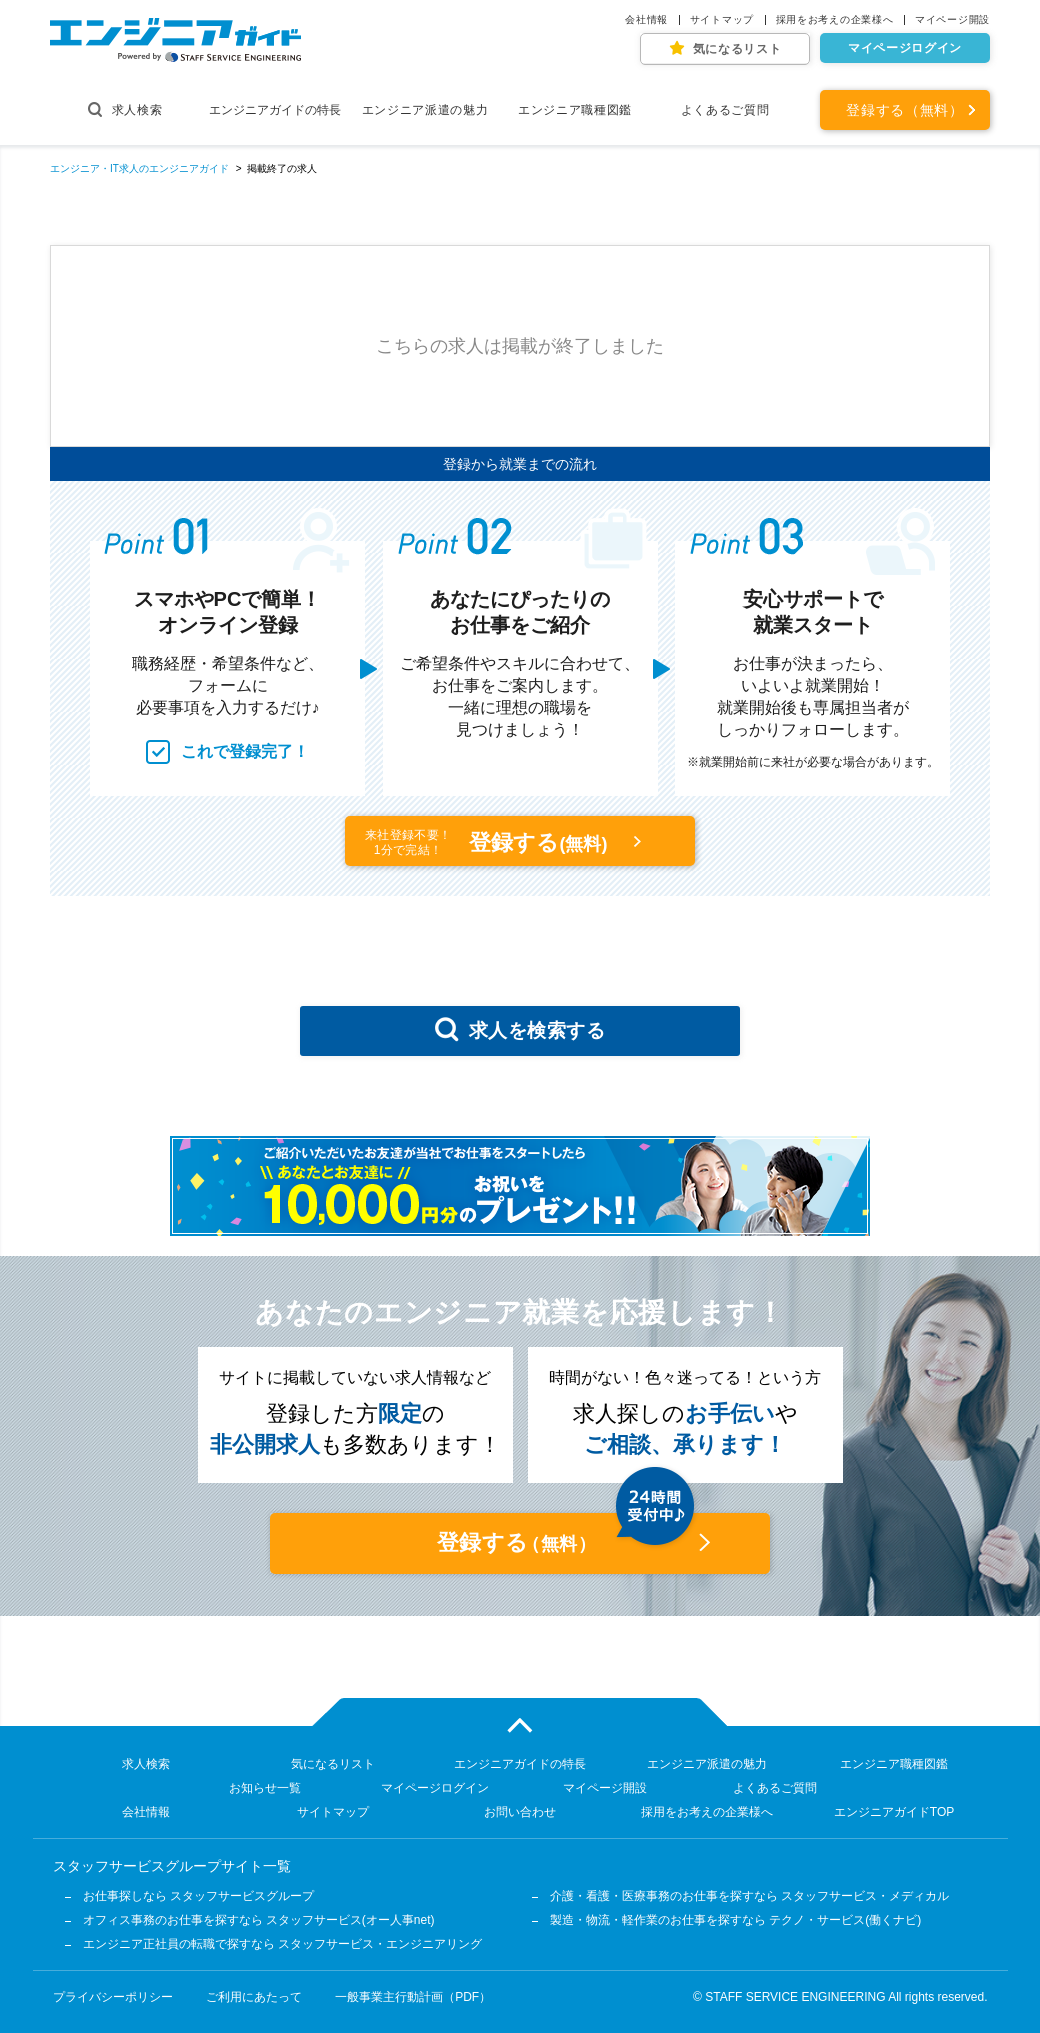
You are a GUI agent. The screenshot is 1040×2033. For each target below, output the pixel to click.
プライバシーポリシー (113, 1997)
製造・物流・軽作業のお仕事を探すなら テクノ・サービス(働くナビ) (735, 1920)
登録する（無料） (905, 110)
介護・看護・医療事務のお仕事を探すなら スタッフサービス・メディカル (749, 1896)
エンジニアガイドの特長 (275, 110)
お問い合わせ (520, 1812)
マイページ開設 (952, 20)
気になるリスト (737, 49)
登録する (489, 842)
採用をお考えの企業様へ (835, 20)
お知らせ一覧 (265, 1788)
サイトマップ (722, 20)
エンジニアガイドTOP (894, 1812)
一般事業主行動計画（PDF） (413, 1997)
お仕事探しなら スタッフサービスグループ (198, 1896)
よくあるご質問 (725, 110)
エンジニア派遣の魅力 (425, 110)
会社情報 (646, 20)
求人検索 (125, 109)
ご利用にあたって (254, 1997)
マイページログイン (905, 48)
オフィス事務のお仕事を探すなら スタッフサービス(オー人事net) (259, 1920)
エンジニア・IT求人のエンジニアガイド (139, 168)
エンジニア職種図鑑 (575, 110)
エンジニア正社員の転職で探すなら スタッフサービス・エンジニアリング (282, 1944)
